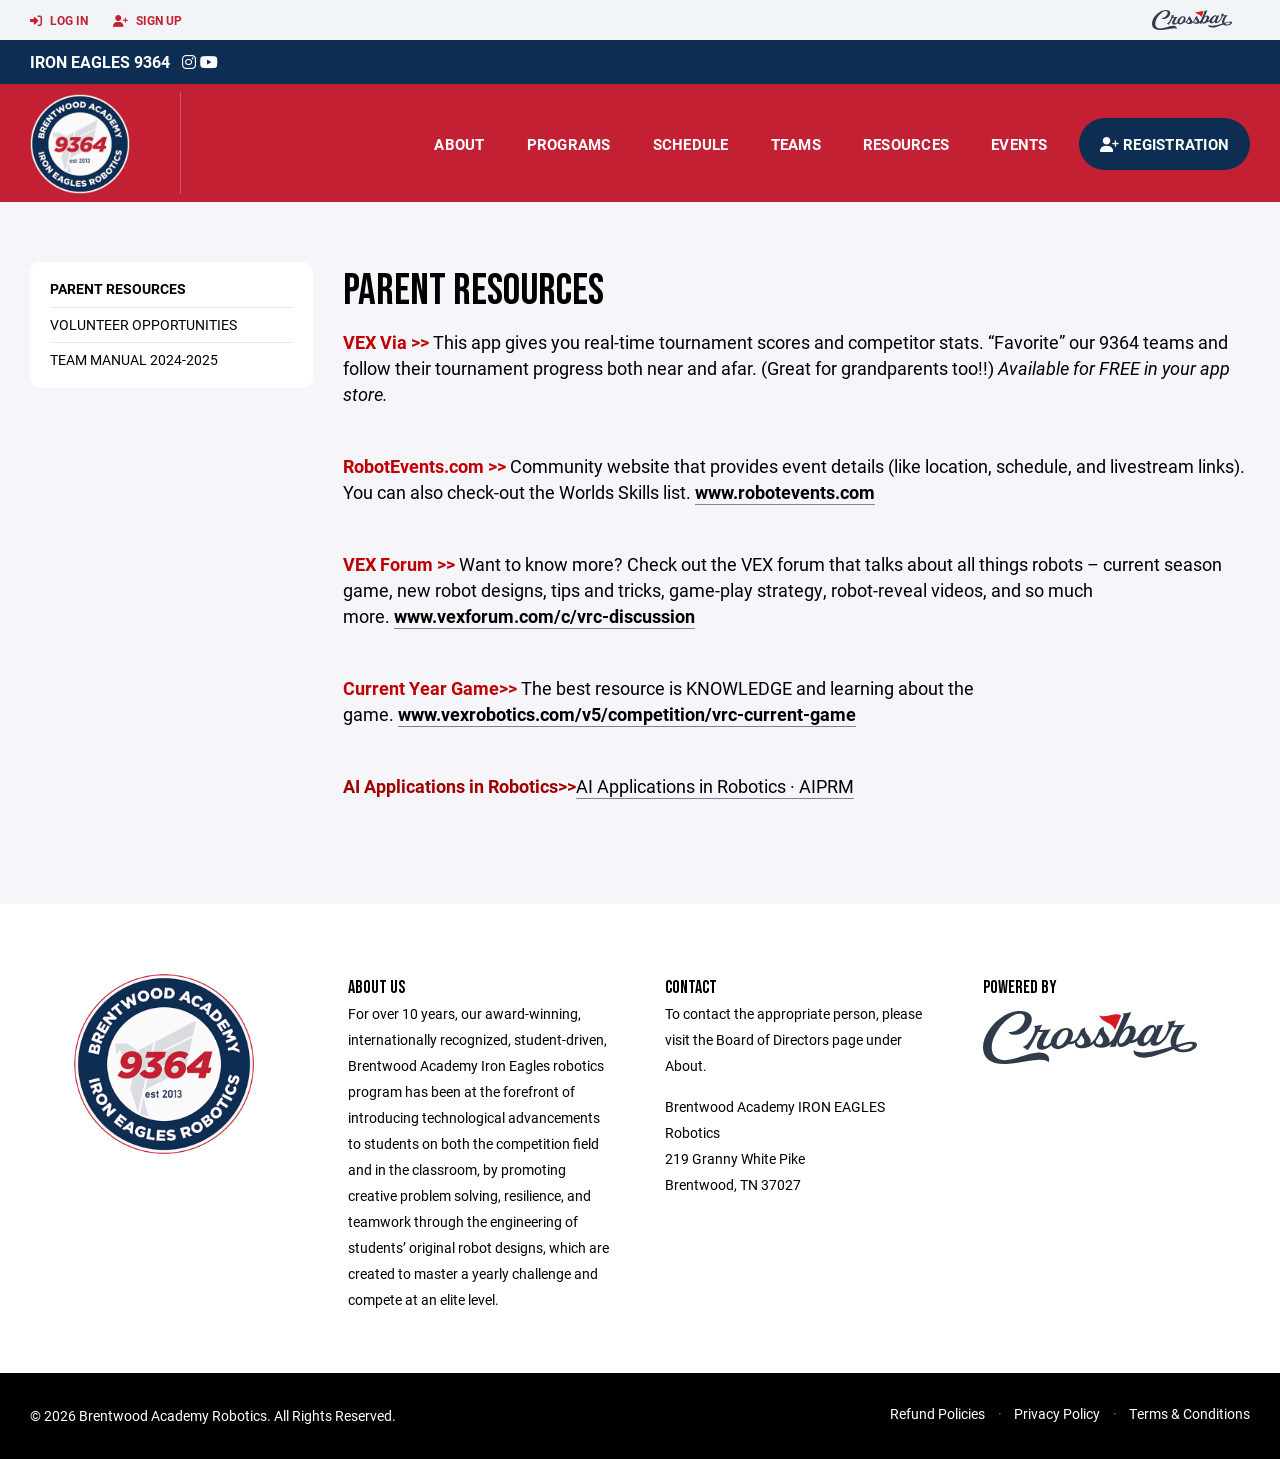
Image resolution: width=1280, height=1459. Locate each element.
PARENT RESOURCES (118, 288)
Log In (59, 21)
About (459, 144)
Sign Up (147, 21)
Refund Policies (937, 1413)
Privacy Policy (1057, 1413)
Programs (569, 144)
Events (1019, 144)
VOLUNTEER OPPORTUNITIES (143, 324)
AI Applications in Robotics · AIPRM (715, 786)
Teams (796, 144)
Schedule (691, 144)
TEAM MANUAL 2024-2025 (134, 359)
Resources (906, 144)
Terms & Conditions (1189, 1413)
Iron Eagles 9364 (100, 61)
